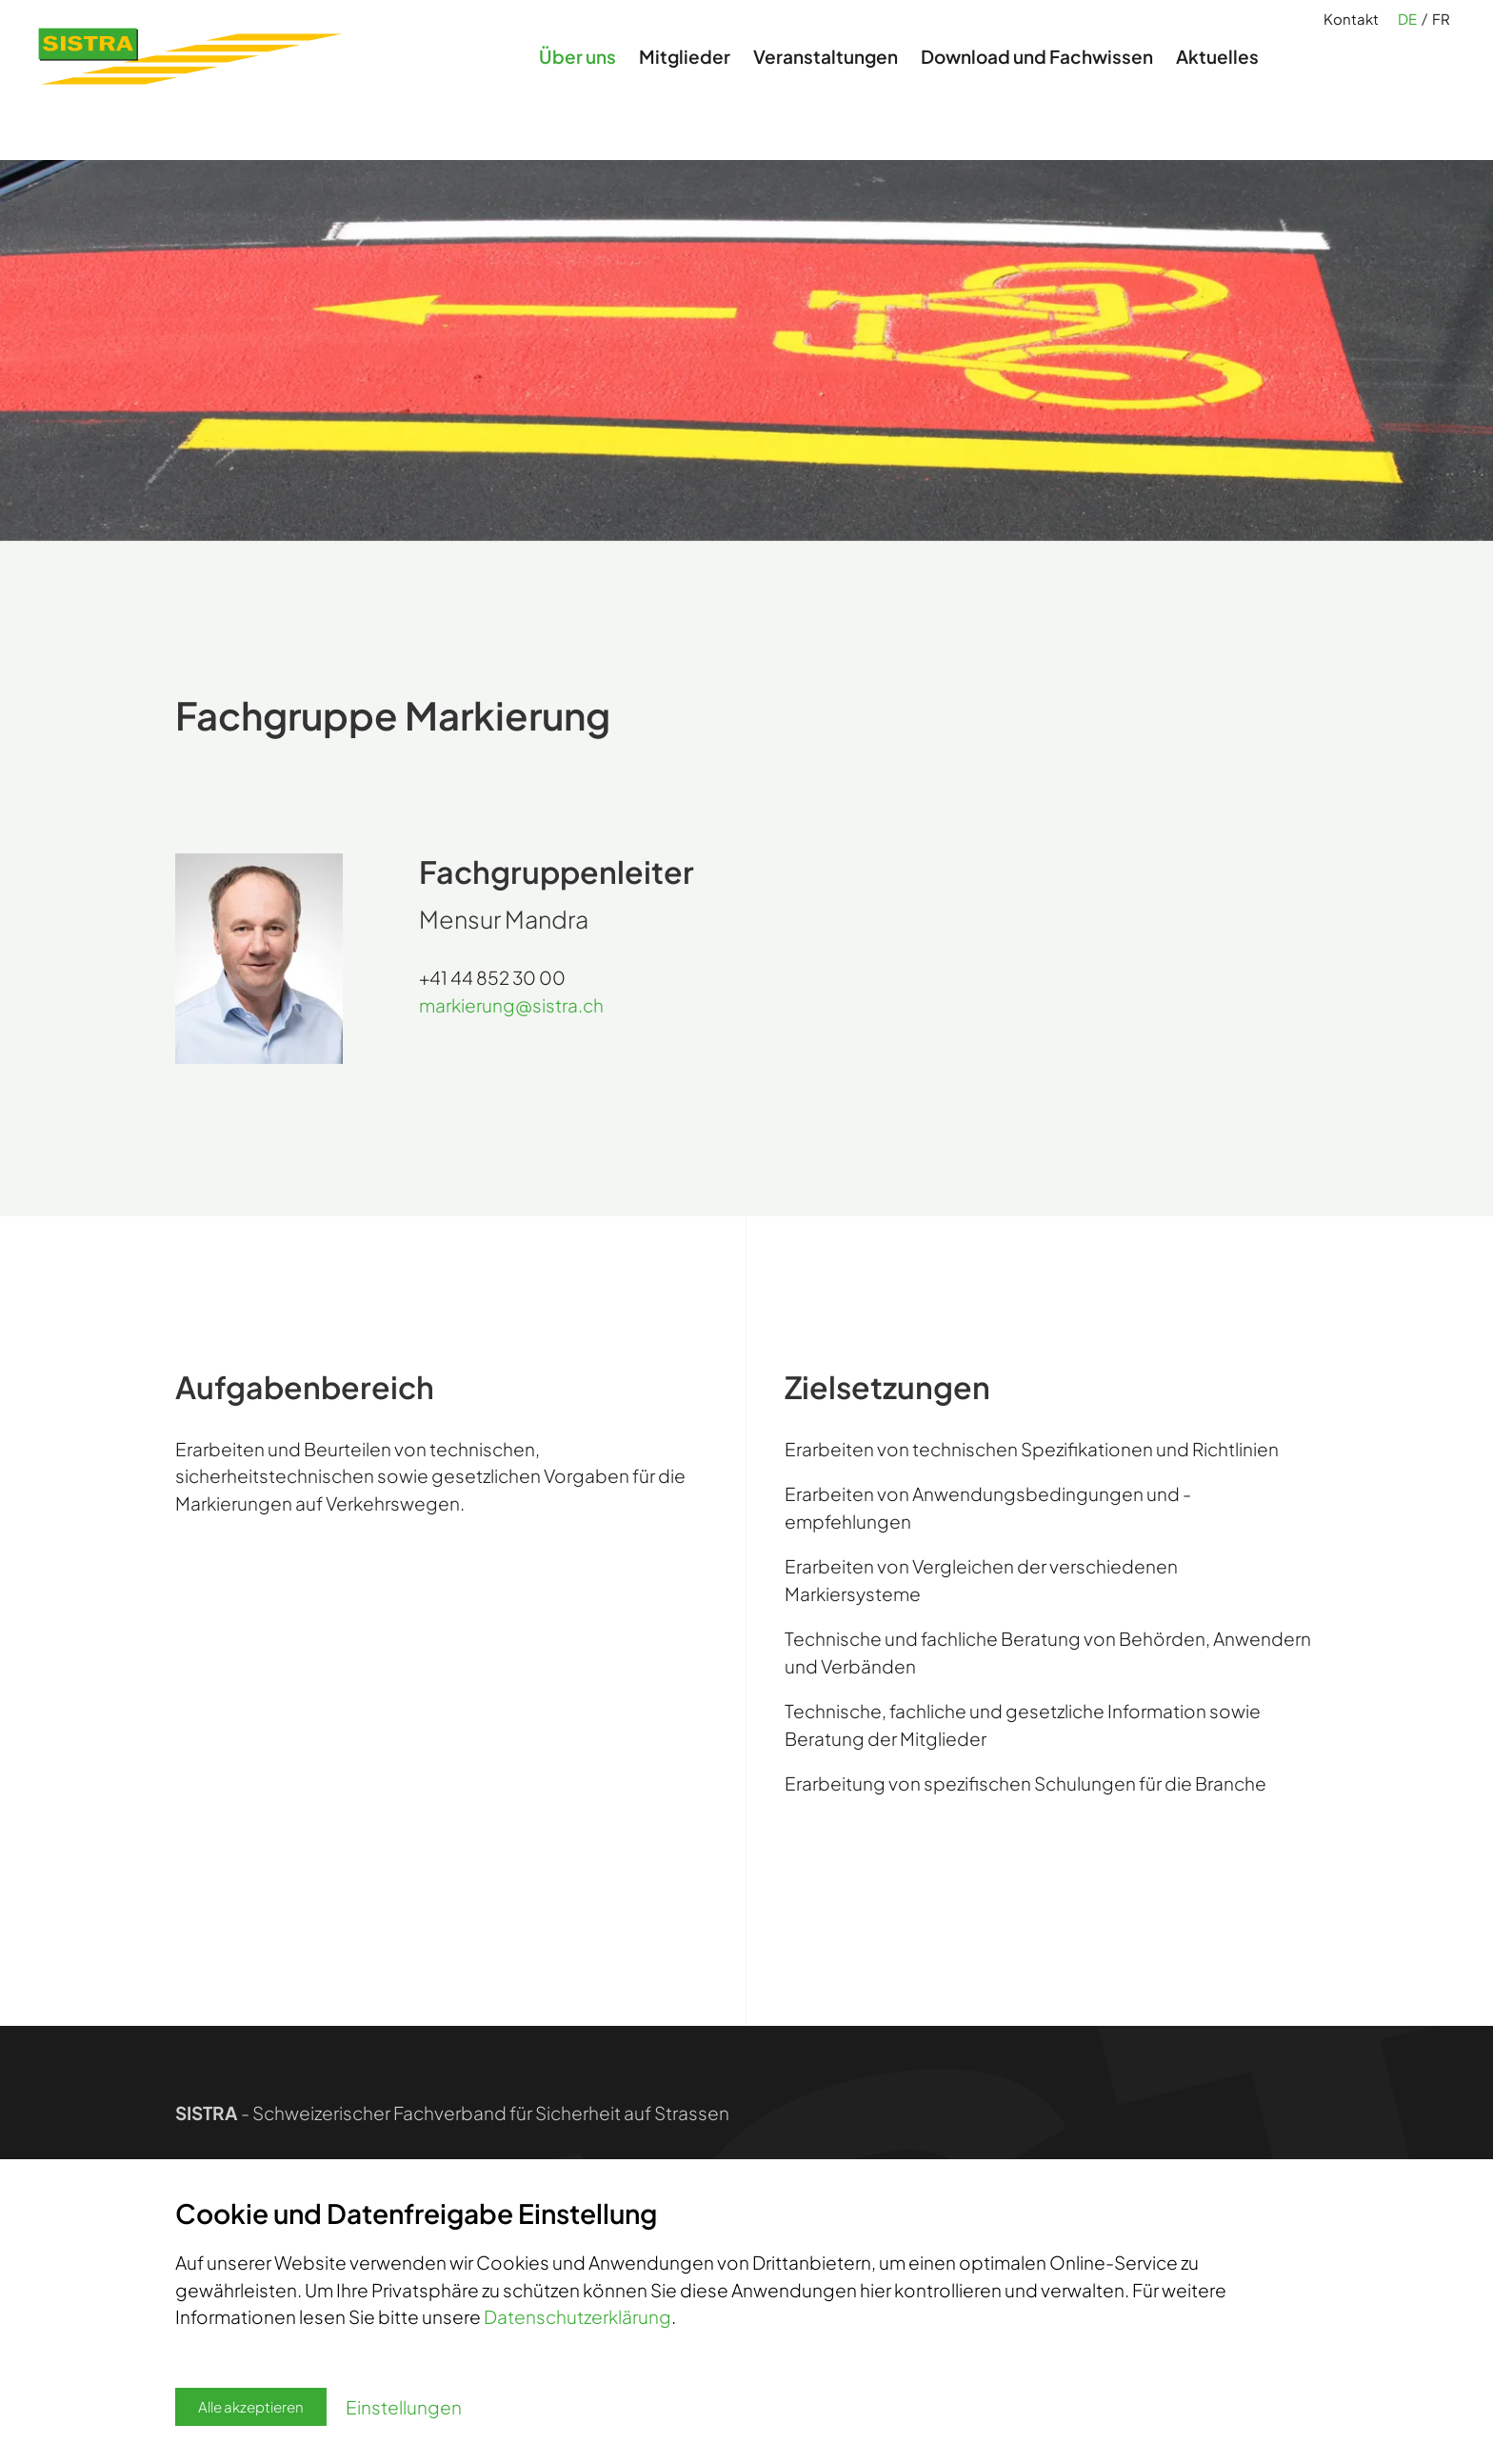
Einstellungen (404, 2406)
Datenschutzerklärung (577, 2316)
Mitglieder (684, 80)
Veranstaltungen (825, 80)
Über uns (577, 80)
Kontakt (1351, 29)
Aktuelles (1217, 80)
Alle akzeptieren (251, 2406)
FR (1441, 30)
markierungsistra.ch (511, 1004)
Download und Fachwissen (1037, 80)
